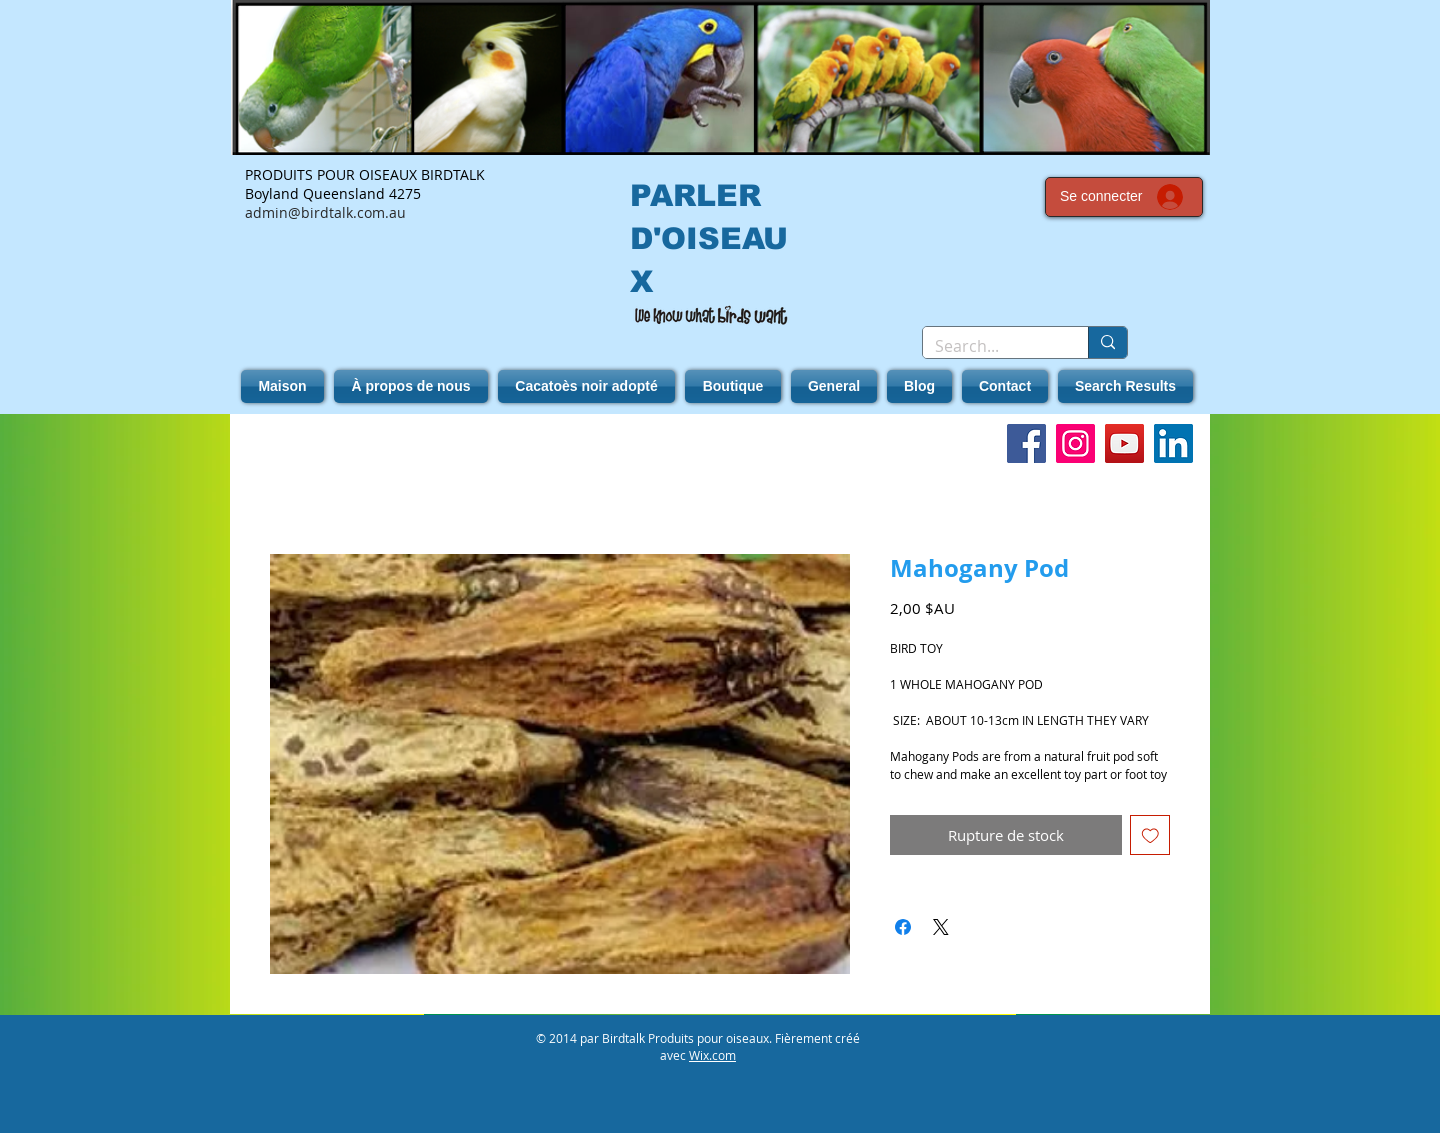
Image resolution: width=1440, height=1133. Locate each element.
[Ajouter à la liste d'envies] (1150, 835)
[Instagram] (1075, 443)
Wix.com (712, 1055)
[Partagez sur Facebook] (903, 927)
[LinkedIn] (1173, 443)
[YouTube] (1124, 443)
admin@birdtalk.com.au (325, 212)
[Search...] (990, 346)
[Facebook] (1026, 443)
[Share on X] (941, 927)
